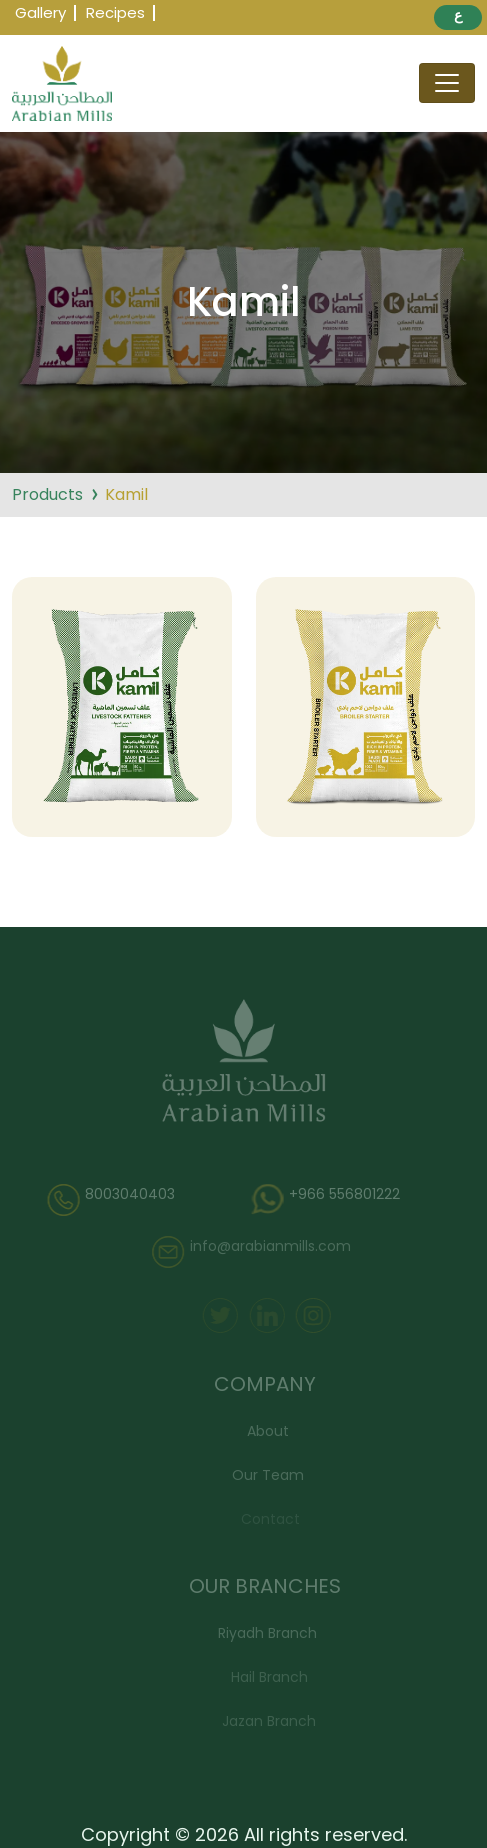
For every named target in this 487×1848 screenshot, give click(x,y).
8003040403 (116, 1200)
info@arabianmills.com (254, 1252)
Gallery (40, 12)
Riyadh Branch (270, 1633)
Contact (272, 1519)
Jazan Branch (272, 1721)
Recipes (115, 12)
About (271, 1431)
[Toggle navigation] (447, 83)
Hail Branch (271, 1677)
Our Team (271, 1475)
